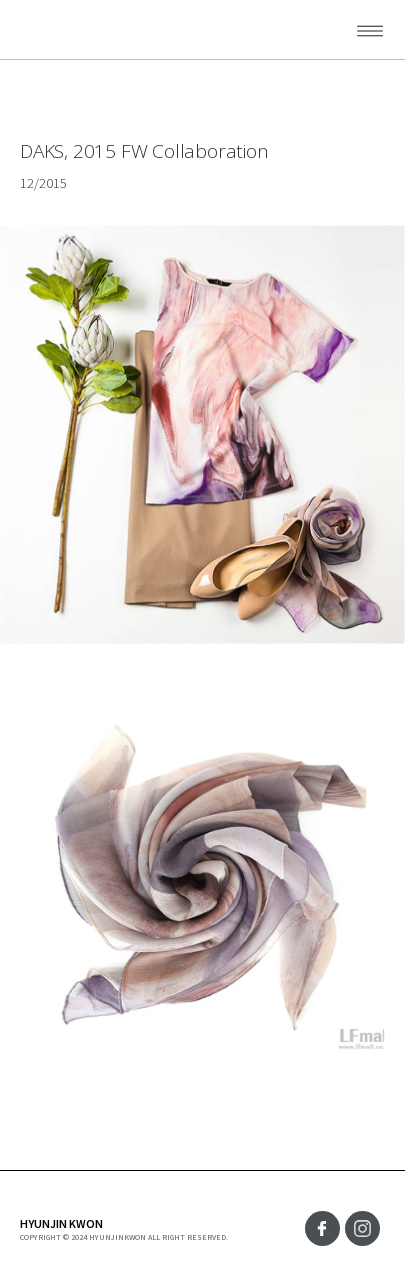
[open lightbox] (202, 876)
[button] (350, 30)
